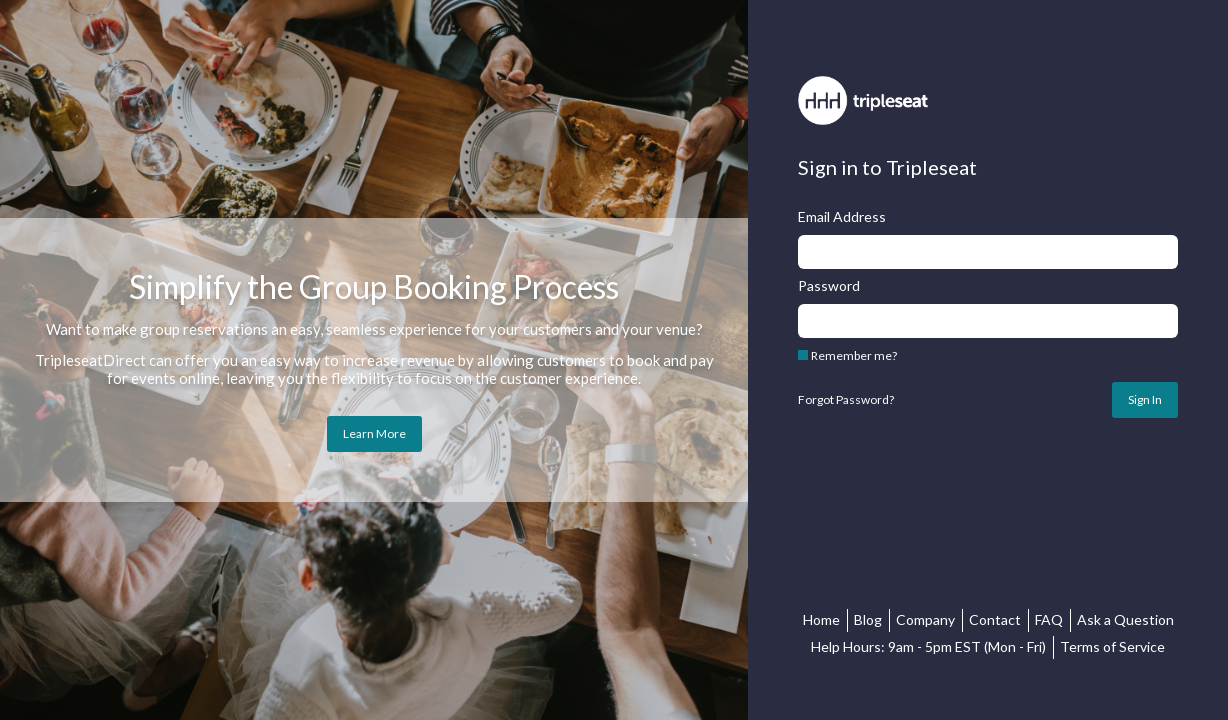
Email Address (842, 217)
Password (829, 286)
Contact (995, 619)
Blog (868, 619)
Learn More (374, 433)
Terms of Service (1112, 646)
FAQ (1049, 619)
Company (925, 619)
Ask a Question (1125, 619)
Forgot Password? (846, 400)
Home (821, 619)
